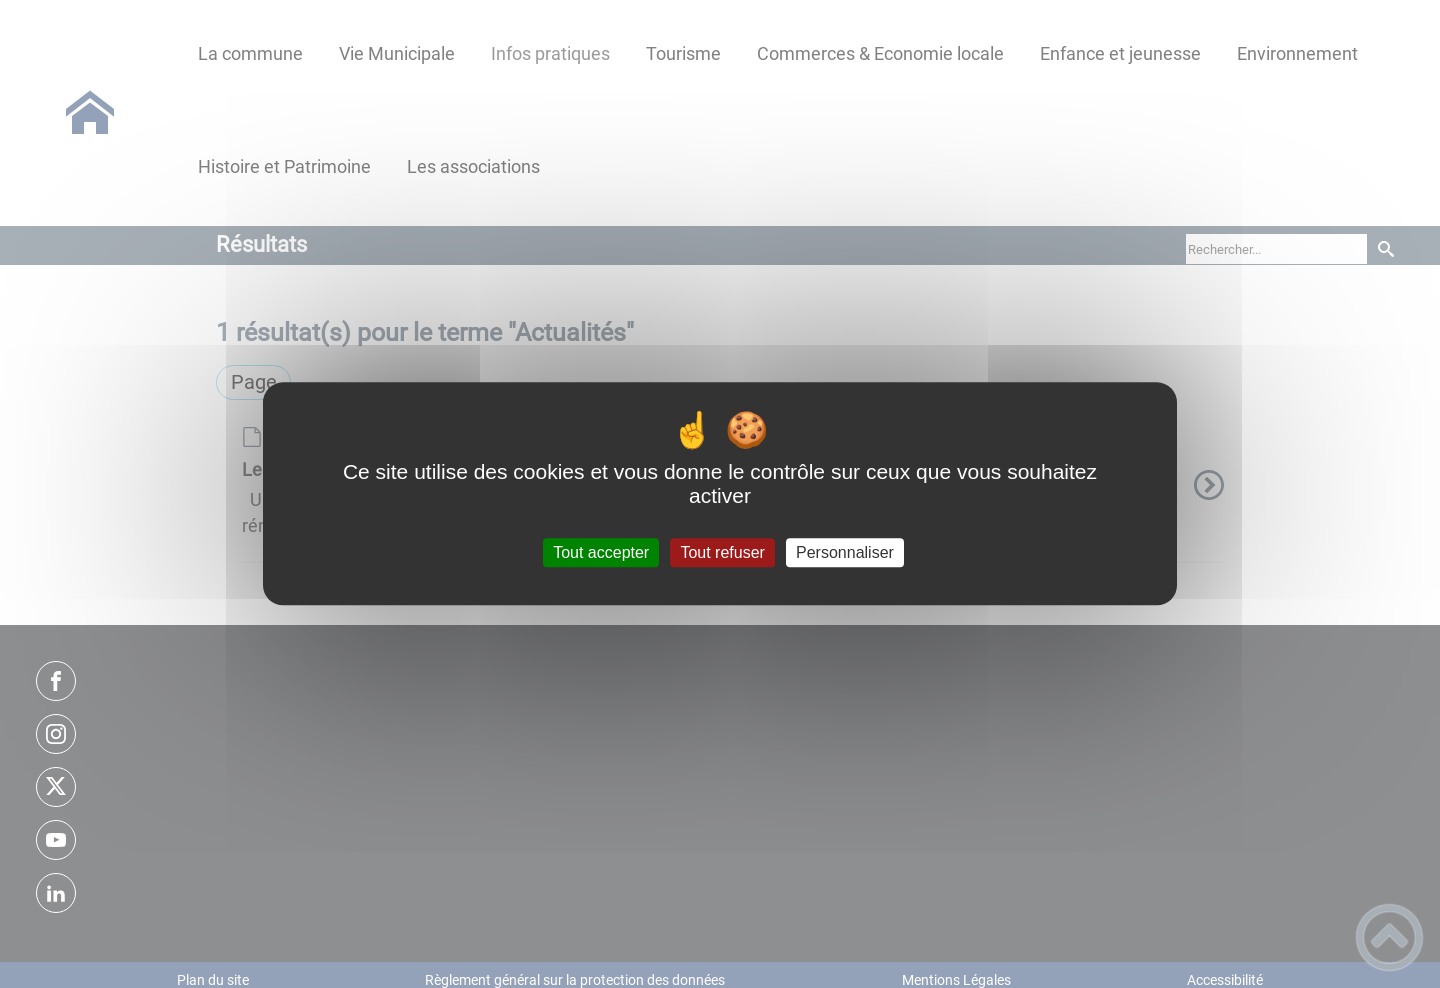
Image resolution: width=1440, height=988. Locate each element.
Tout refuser (722, 552)
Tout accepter (601, 552)
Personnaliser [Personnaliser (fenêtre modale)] (845, 552)
